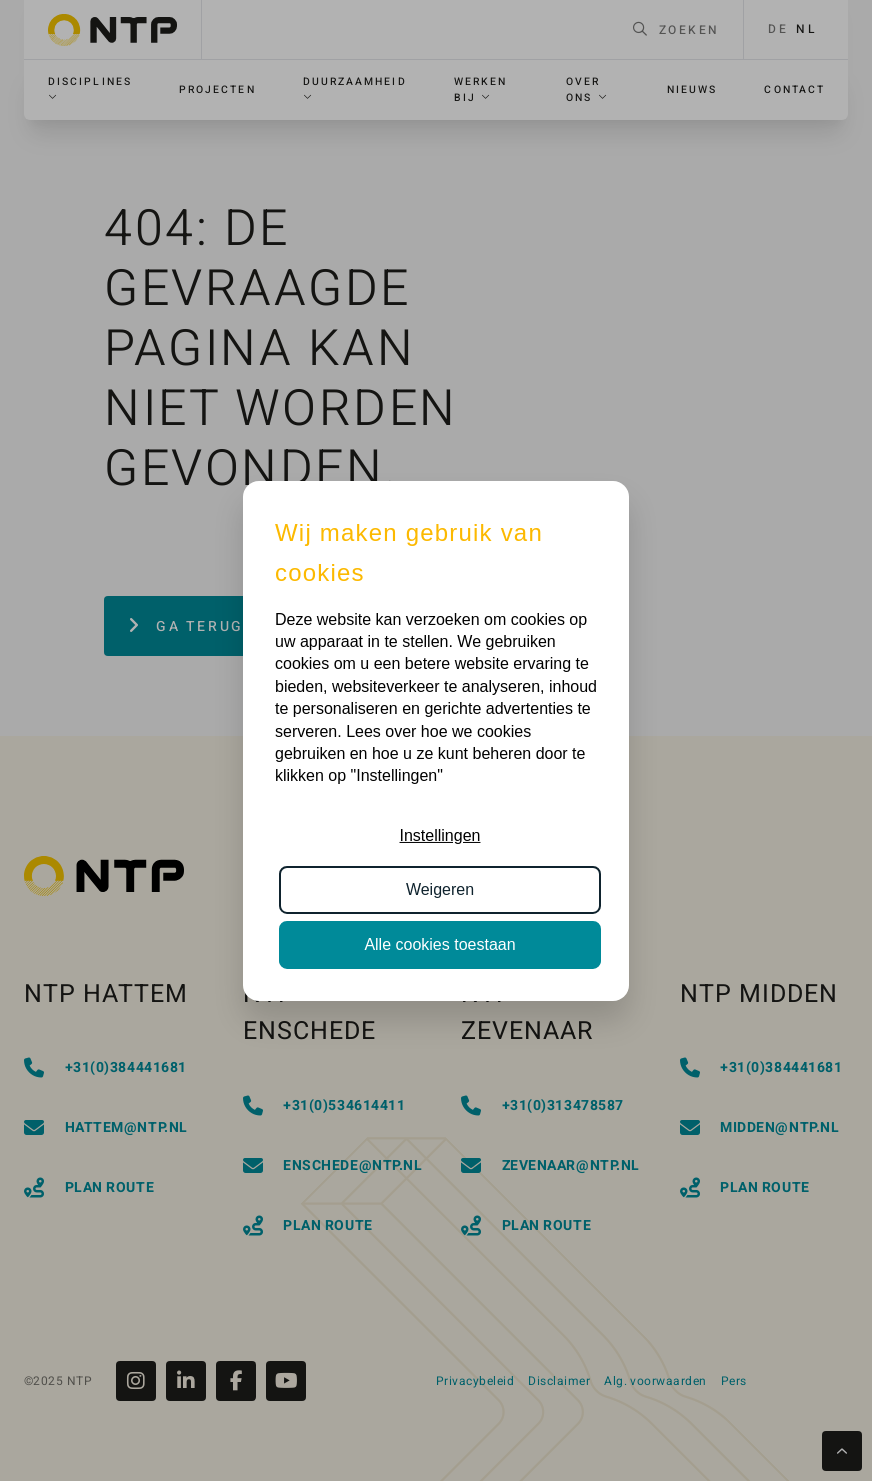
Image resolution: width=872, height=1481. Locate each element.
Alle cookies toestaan (439, 944)
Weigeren (440, 889)
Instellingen (440, 835)
